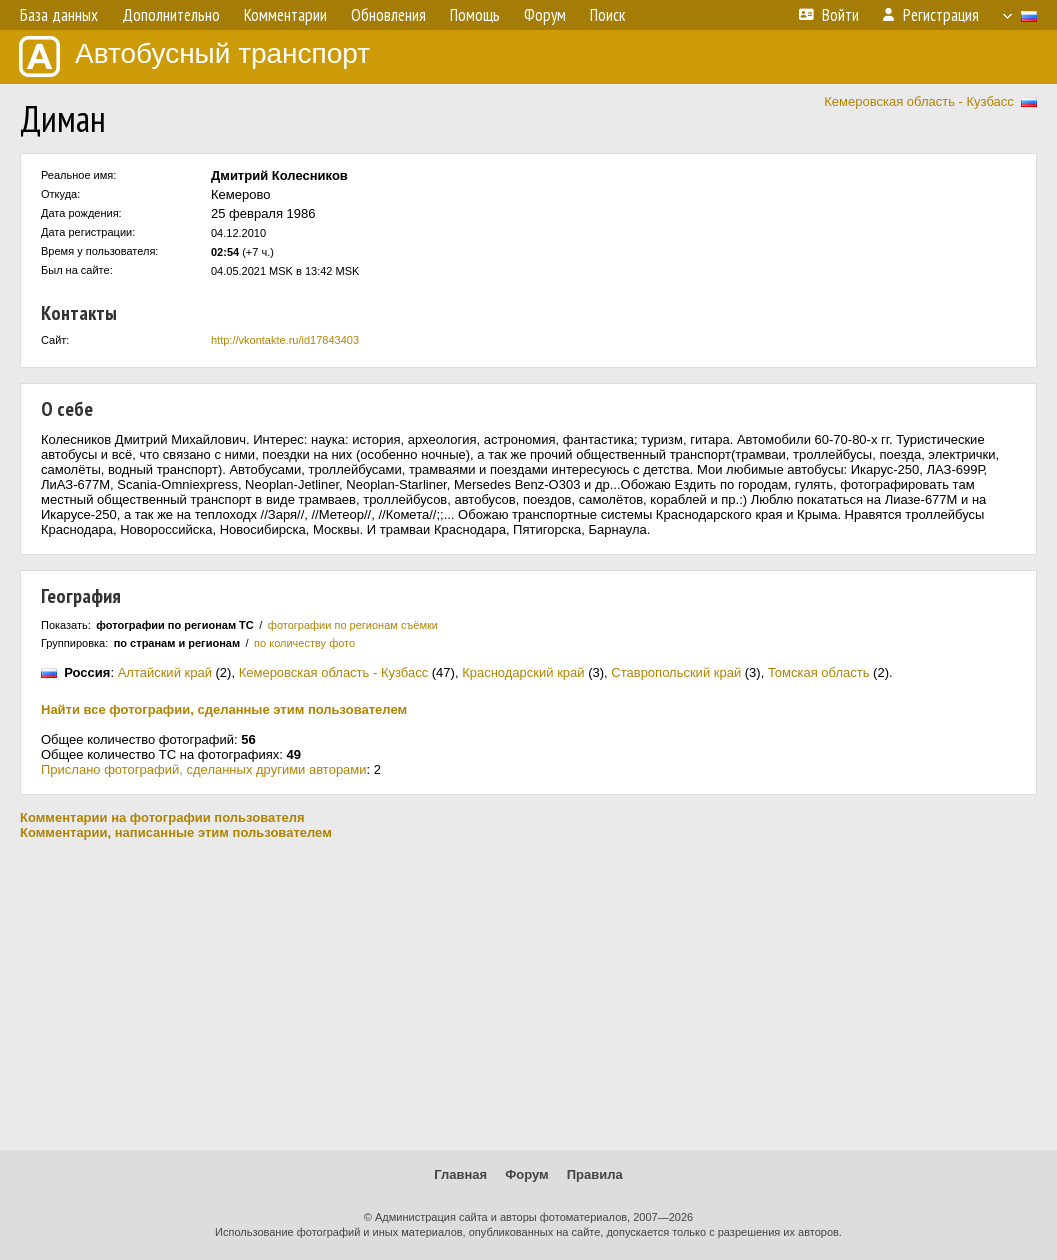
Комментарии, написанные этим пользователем (176, 832)
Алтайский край (165, 672)
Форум (526, 1174)
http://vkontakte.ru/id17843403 (285, 340)
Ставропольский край (676, 672)
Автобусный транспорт (194, 56)
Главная (460, 1174)
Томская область (819, 672)
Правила (595, 1174)
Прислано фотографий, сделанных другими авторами (204, 769)
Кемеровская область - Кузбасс (919, 101)
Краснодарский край (523, 672)
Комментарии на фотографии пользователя (162, 817)
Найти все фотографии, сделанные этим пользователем (224, 709)
